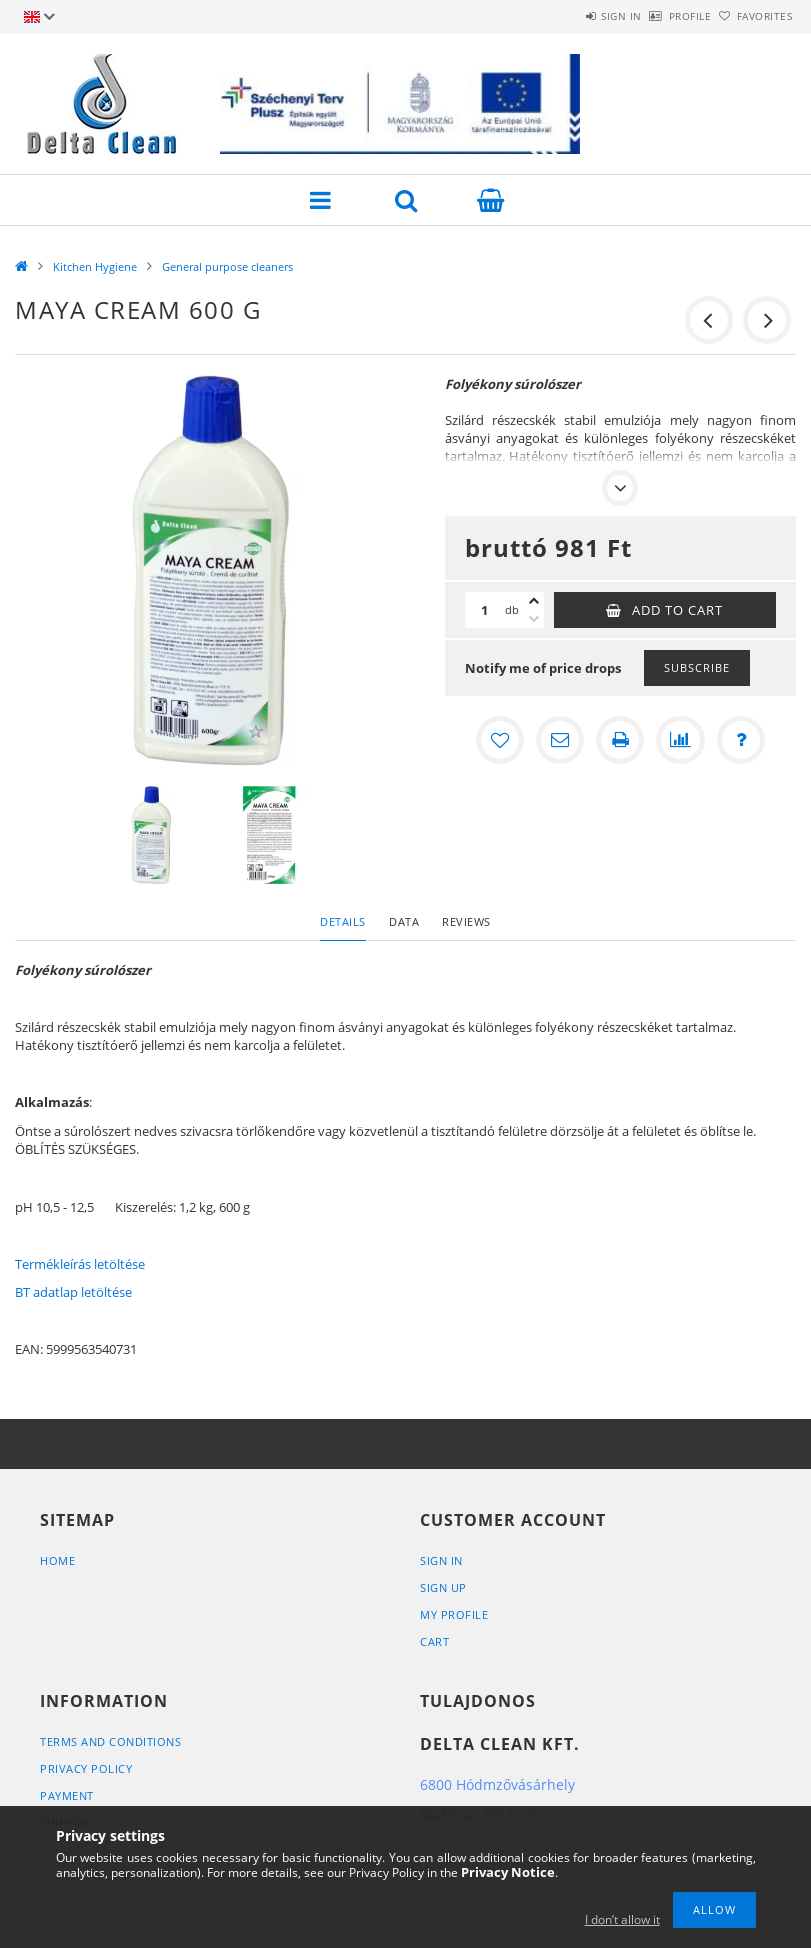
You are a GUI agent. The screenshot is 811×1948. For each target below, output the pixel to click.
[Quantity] (485, 610)
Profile (656, 16)
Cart (434, 1641)
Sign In (441, 1560)
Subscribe (697, 667)
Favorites (753, 16)
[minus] (534, 619)
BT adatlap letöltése (73, 1292)
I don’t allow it (622, 1919)
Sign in (565, 16)
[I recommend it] (560, 740)
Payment (67, 1795)
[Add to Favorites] (500, 740)
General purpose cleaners (227, 266)
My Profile (454, 1614)
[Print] (620, 740)
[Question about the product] (740, 740)
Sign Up (443, 1587)
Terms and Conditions (110, 1741)
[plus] (534, 601)
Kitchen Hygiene (95, 266)
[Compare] (680, 740)
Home (57, 1560)
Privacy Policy (86, 1768)
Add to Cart (677, 610)
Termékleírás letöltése (80, 1264)
